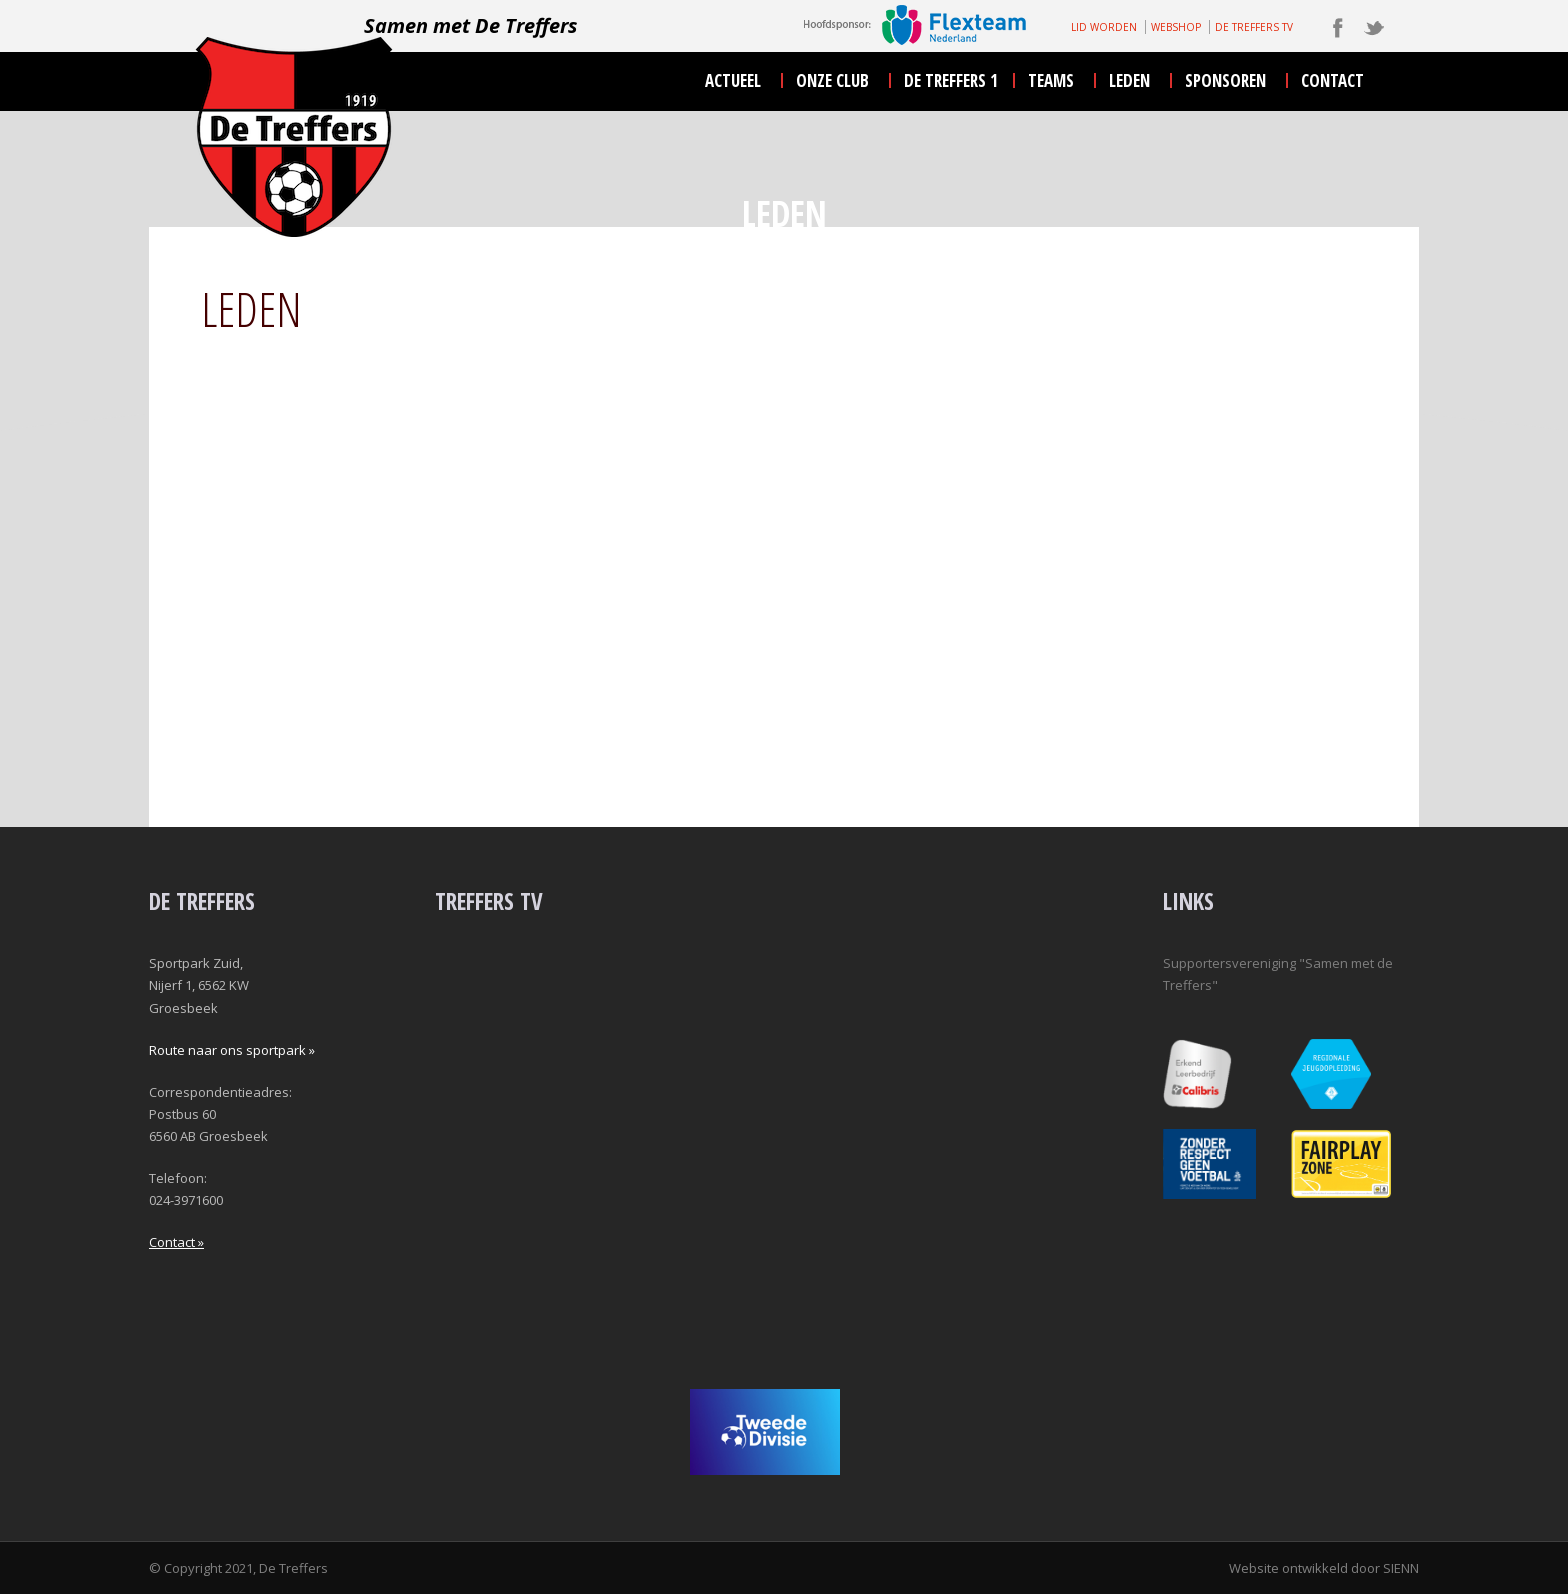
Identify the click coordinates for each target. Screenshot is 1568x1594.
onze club (832, 80)
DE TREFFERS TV (1254, 27)
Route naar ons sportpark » (232, 1050)
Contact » (176, 1242)
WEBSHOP (1176, 27)
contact (1332, 80)
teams (1051, 80)
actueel (733, 80)
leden (1129, 80)
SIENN (1401, 1568)
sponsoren (1225, 80)
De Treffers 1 (951, 80)
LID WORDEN (1104, 27)
